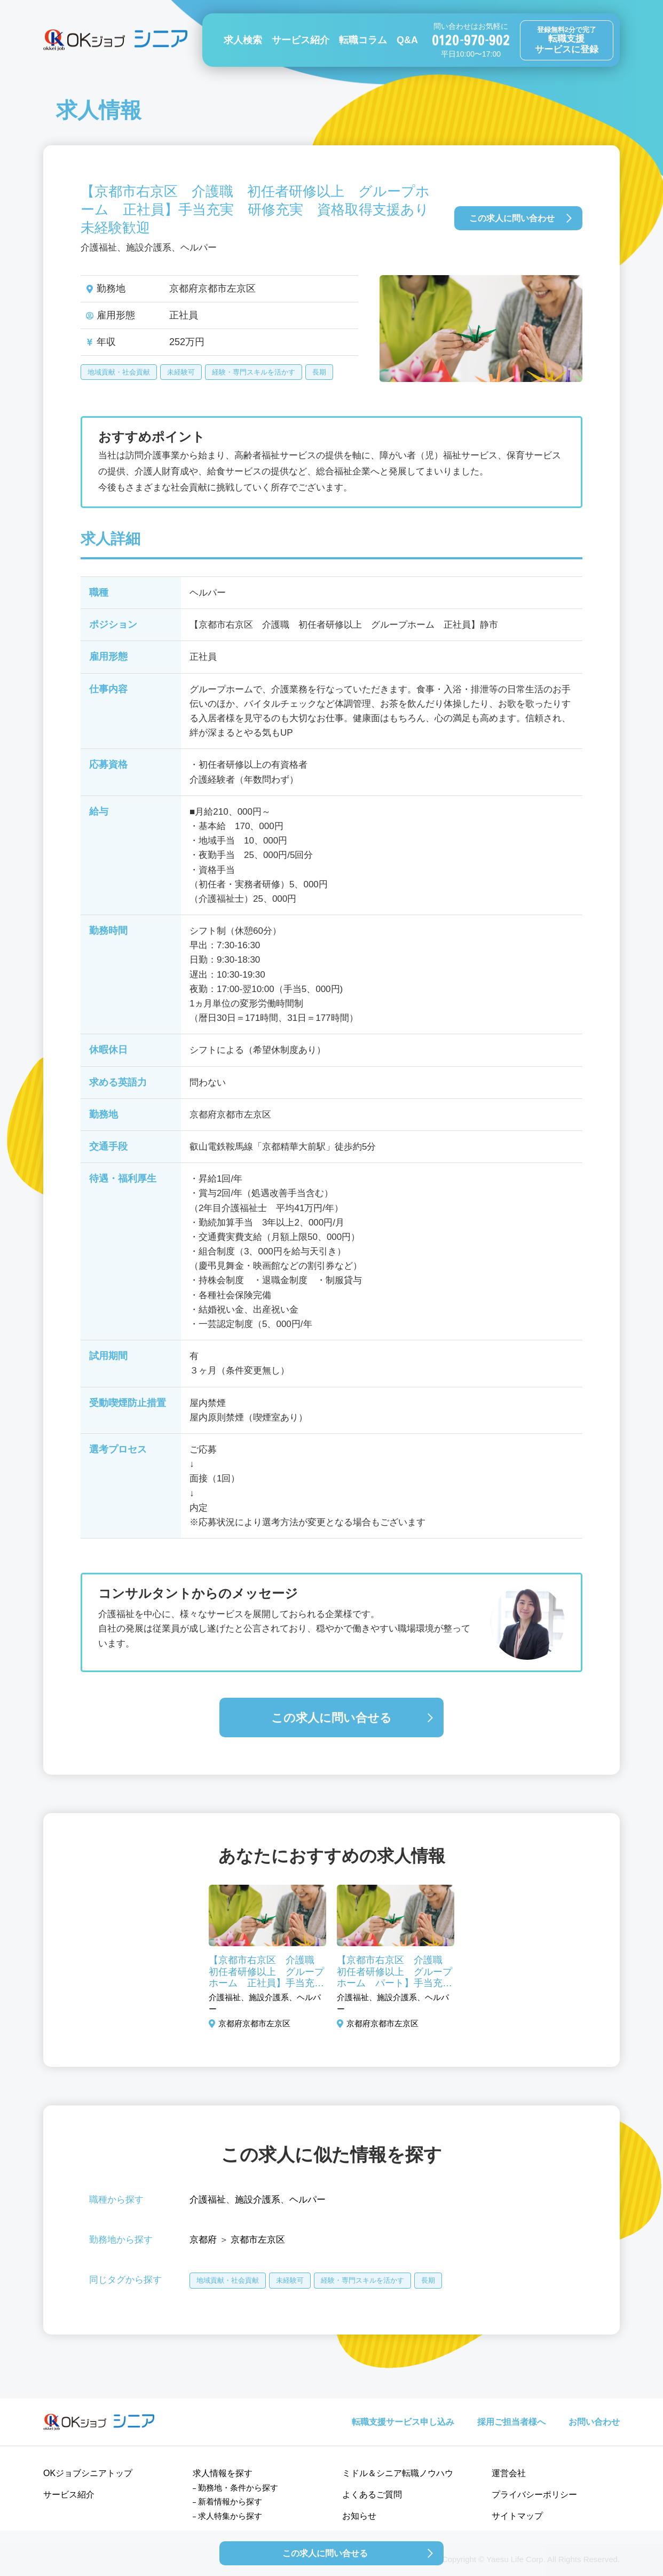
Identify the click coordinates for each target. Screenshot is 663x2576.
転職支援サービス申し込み (403, 2421)
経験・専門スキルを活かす (253, 372)
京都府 (203, 2240)
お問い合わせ (594, 2421)
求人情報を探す (222, 2473)
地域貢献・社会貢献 (119, 372)
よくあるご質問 (372, 2494)
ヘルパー (307, 2200)
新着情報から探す (230, 2501)
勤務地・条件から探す (238, 2487)
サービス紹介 (300, 40)
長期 (319, 372)
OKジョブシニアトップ (87, 2473)
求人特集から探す (230, 2515)
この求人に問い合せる (331, 1717)
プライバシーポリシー (534, 2494)
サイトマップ (517, 2515)
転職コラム (363, 40)
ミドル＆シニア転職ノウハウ (397, 2473)
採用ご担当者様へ (511, 2421)
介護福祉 (208, 2200)
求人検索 (243, 40)
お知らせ (359, 2515)
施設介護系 (257, 2200)
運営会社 (509, 2473)
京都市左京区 (258, 2240)
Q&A (407, 40)
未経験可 (181, 372)
